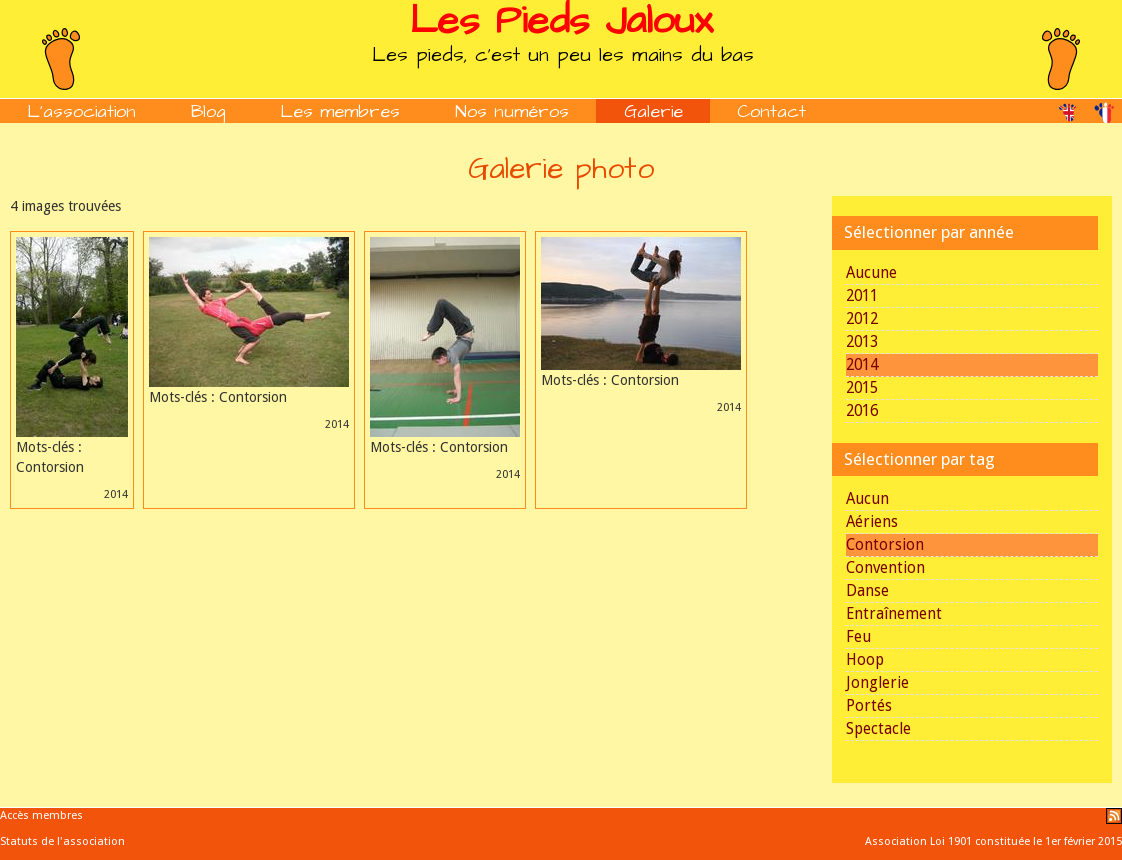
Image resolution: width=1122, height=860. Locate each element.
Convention (885, 568)
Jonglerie (877, 683)
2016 (862, 411)
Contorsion (885, 545)
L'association (81, 111)
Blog (208, 111)
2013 (862, 342)
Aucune (871, 273)
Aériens (872, 522)
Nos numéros (512, 111)
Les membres (340, 111)
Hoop (865, 660)
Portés (869, 706)
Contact (771, 111)
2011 (862, 296)
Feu (858, 637)
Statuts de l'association (62, 841)
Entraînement (894, 614)
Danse (867, 591)
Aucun (867, 499)
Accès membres (41, 815)
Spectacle (878, 729)
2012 (862, 319)
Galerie (653, 111)
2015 (862, 388)
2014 (862, 365)
